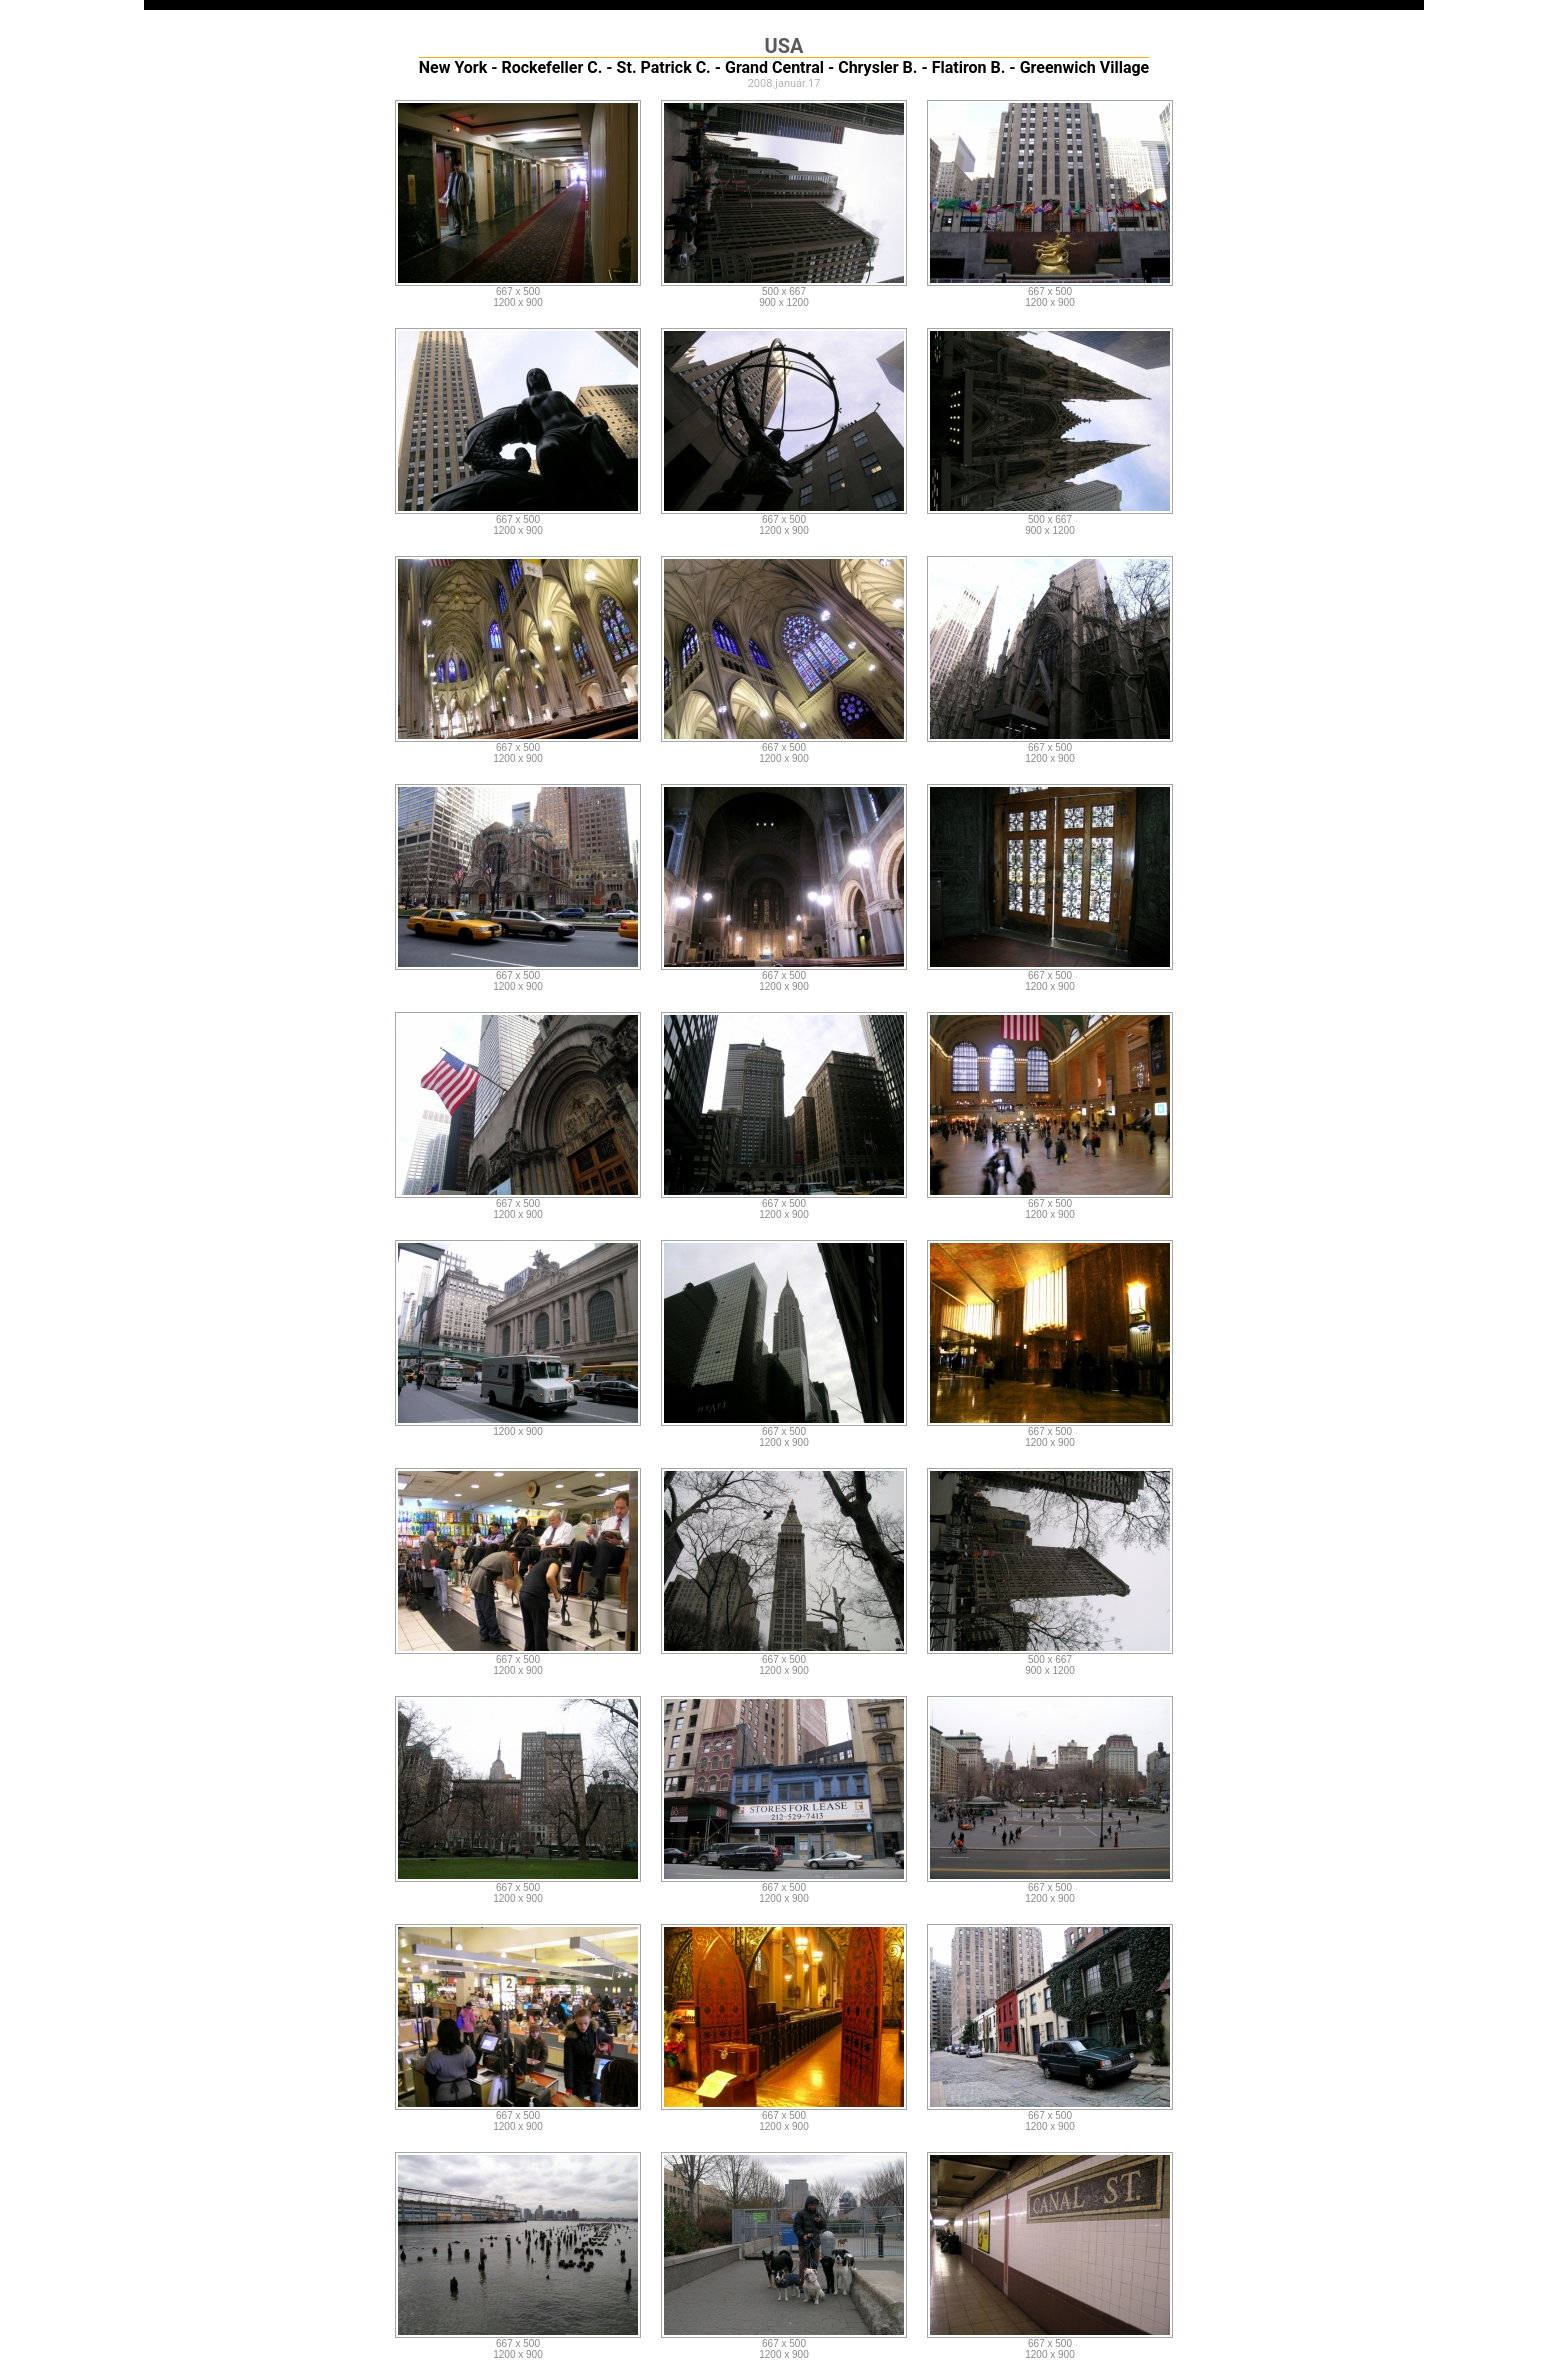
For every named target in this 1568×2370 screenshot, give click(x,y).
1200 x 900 (518, 302)
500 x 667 (784, 291)
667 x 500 (518, 291)
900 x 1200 (784, 302)
